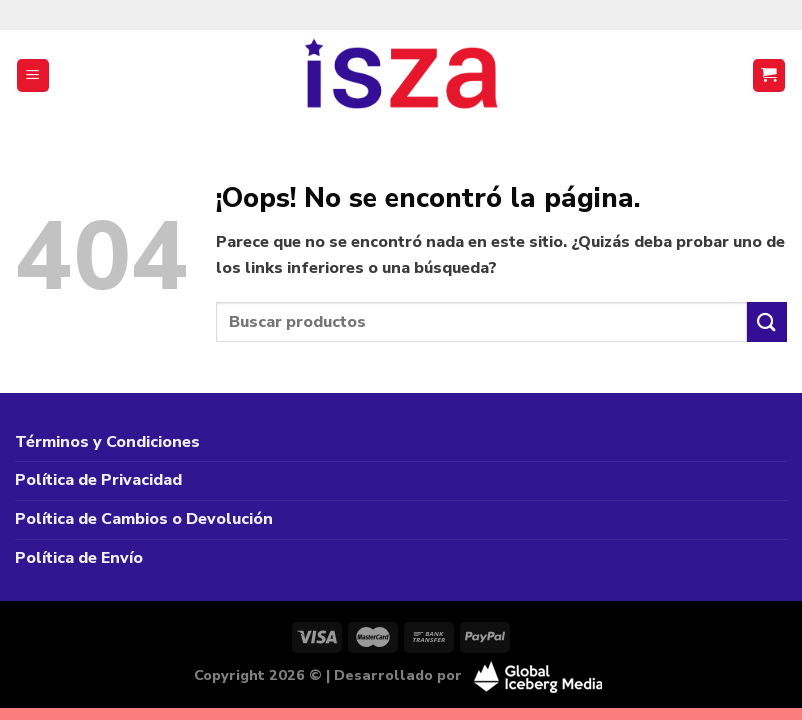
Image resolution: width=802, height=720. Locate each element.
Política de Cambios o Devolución (144, 519)
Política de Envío (79, 558)
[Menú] (33, 75)
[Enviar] (767, 321)
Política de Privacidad (98, 480)
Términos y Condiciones (107, 442)
